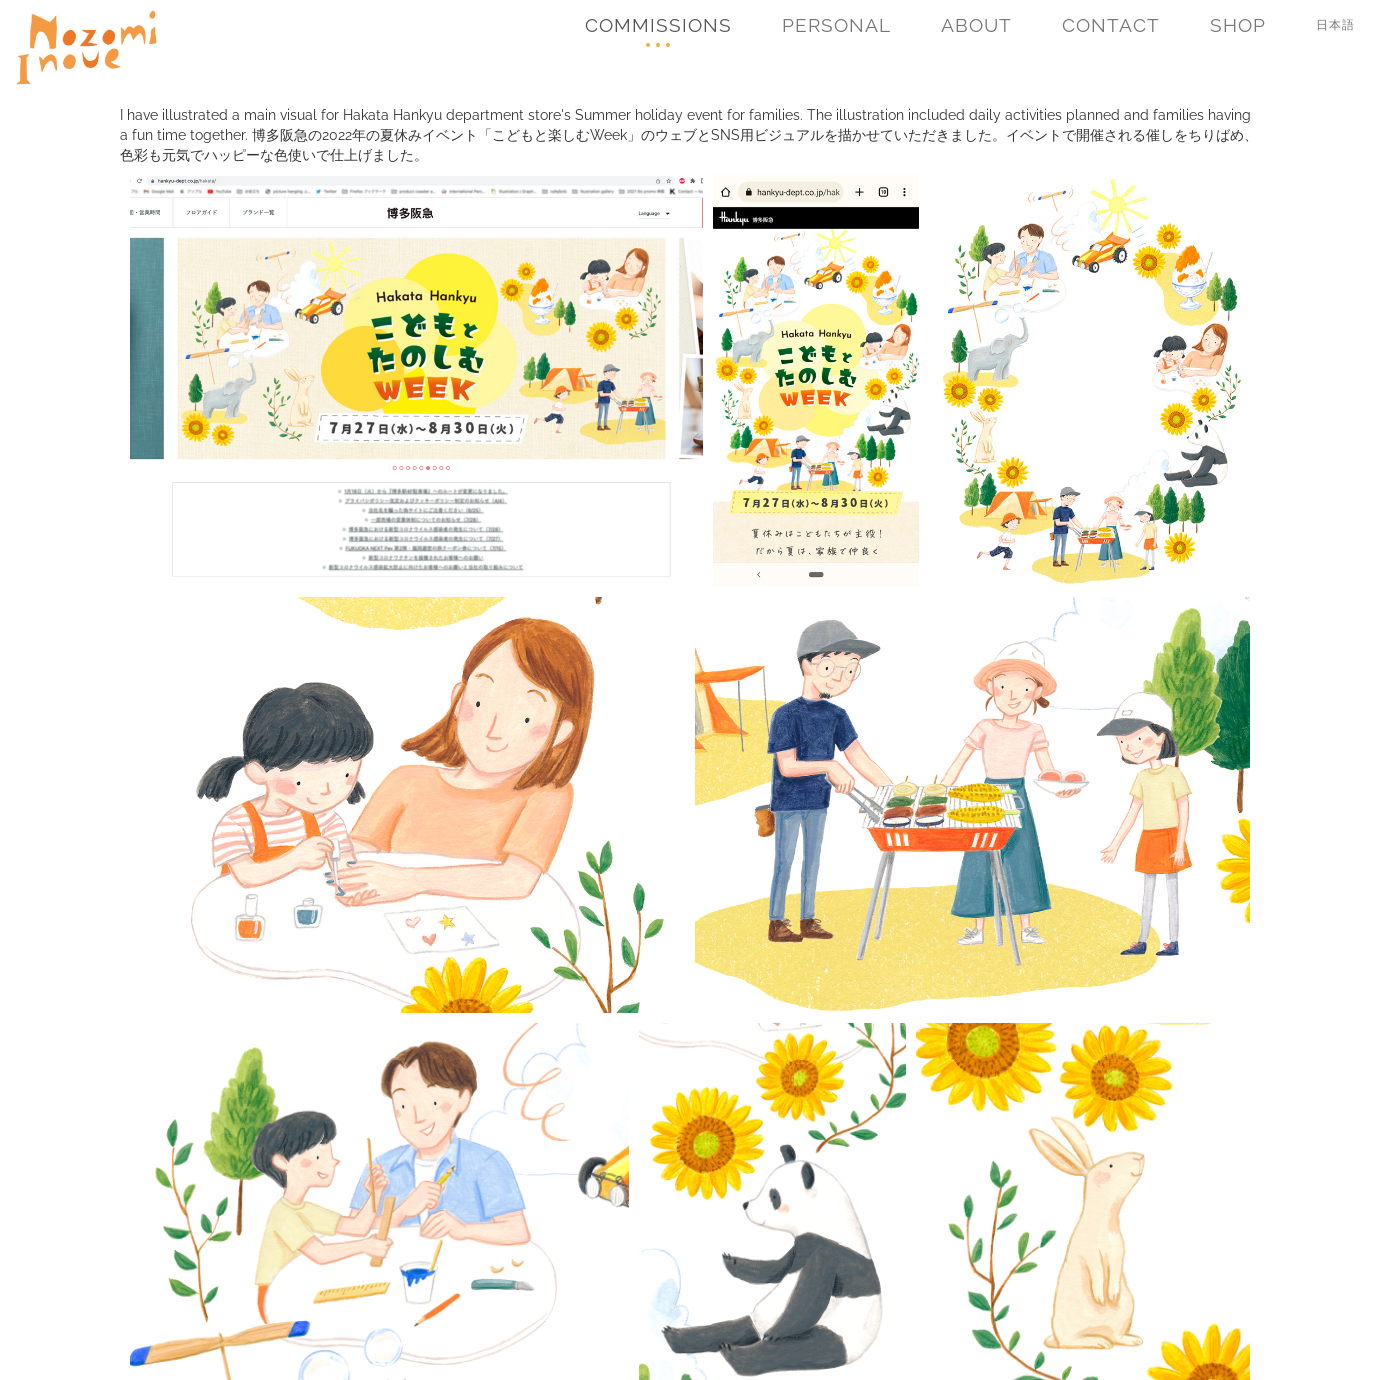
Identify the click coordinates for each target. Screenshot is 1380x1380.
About (976, 25)
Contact (1111, 25)
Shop (1238, 25)
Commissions (658, 25)
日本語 (1335, 25)
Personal (836, 25)
